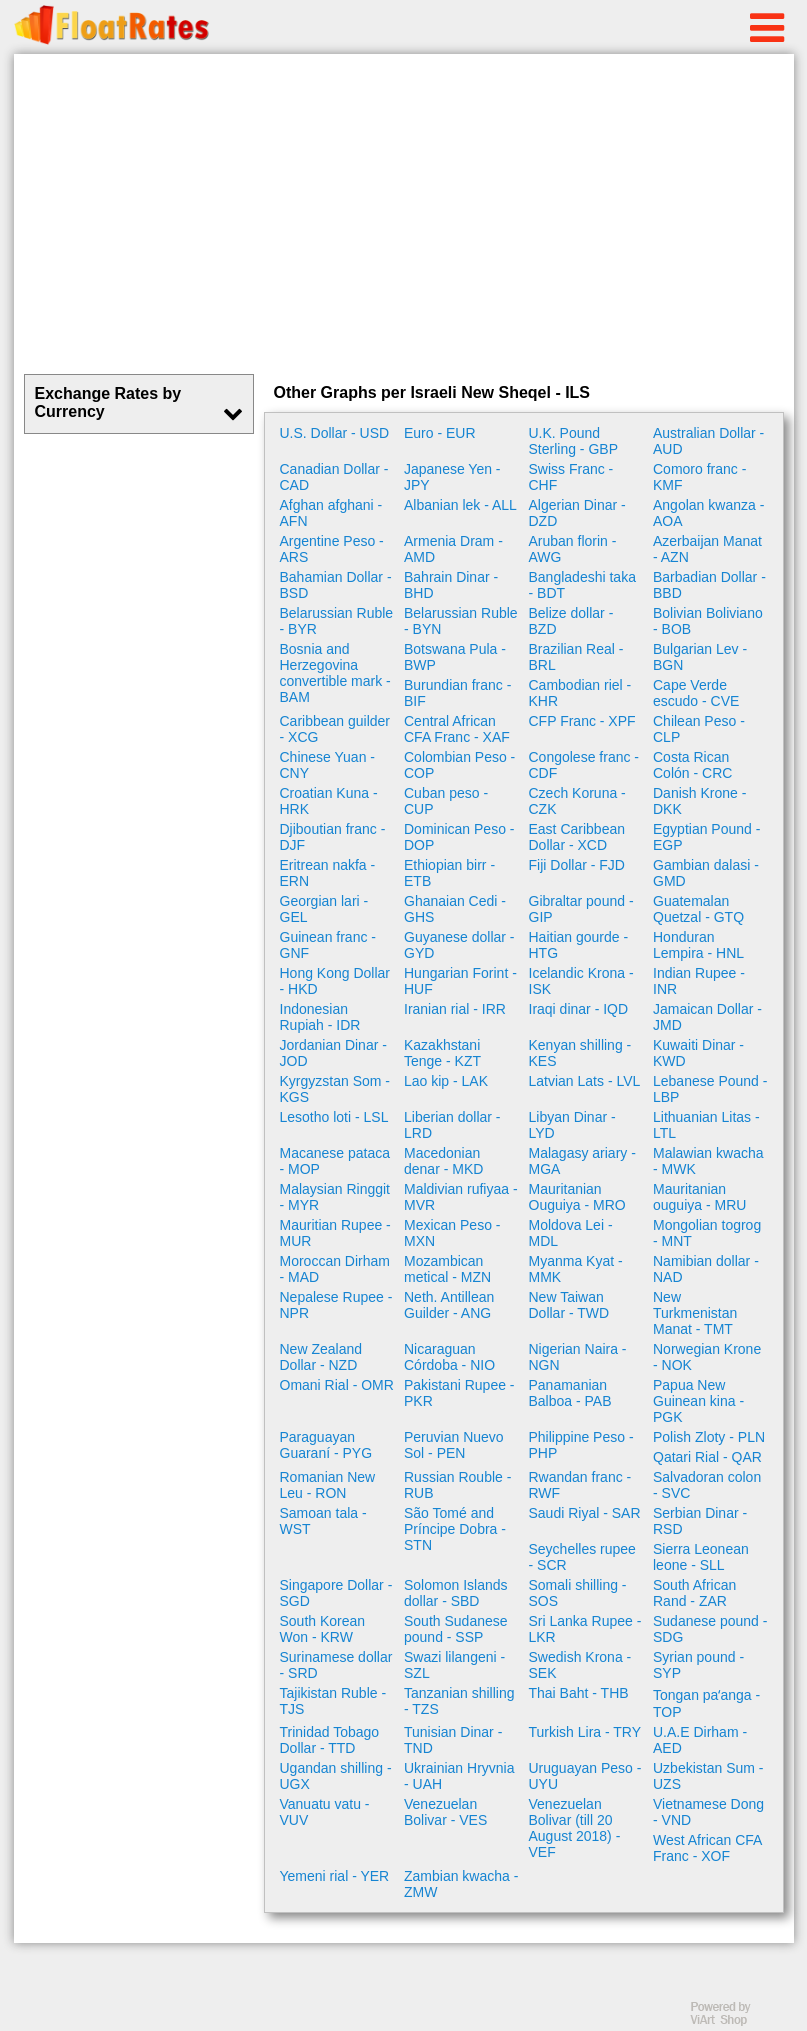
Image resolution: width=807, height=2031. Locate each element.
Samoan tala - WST (323, 1521)
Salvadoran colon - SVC (707, 1485)
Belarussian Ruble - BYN (461, 621)
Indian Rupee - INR (699, 981)
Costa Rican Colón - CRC (692, 765)
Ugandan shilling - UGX (336, 1776)
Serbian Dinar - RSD (700, 1521)
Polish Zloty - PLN (709, 1437)
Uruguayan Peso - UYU (585, 1776)
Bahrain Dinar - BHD (451, 585)
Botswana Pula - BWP (455, 657)
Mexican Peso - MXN (452, 1233)
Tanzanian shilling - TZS (459, 1701)
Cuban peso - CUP (446, 801)
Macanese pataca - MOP (335, 1161)
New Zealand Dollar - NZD (321, 1357)
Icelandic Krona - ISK (581, 981)
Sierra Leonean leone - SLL (701, 1557)
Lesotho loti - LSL (334, 1117)
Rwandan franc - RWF (580, 1485)
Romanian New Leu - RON (328, 1485)
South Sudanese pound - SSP (456, 1629)
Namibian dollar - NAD (706, 1269)
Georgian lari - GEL (324, 909)
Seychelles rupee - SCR (582, 1557)
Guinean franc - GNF (328, 945)
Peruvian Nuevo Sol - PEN (454, 1445)
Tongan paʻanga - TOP (706, 1703)
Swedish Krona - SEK (580, 1665)
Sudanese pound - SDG (710, 1629)
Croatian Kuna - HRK (329, 801)
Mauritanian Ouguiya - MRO (577, 1197)
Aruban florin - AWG (573, 549)
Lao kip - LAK (446, 1081)
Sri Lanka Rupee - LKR (585, 1629)
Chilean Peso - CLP (699, 729)
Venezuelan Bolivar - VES (445, 1812)
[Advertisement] (404, 214)
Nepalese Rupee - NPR (336, 1305)
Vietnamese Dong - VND (708, 1812)
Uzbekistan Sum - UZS (708, 1776)
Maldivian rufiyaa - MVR (461, 1197)
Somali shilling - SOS (578, 1593)
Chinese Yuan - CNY (327, 765)
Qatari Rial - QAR (707, 1457)
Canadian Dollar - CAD (334, 477)
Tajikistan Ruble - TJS (333, 1701)
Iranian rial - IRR (455, 1009)
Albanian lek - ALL (460, 505)
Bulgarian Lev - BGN (700, 657)
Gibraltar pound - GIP (581, 909)
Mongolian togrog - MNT (707, 1233)
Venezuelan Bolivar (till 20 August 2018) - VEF (575, 1828)
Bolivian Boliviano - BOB (708, 621)
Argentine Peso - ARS (332, 549)
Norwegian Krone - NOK (707, 1357)
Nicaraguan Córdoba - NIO (449, 1357)
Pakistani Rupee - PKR (459, 1393)
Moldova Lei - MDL (571, 1233)
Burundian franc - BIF (457, 693)
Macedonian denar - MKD (443, 1161)
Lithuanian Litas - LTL (706, 1125)
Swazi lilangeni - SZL (454, 1665)
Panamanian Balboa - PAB (570, 1393)
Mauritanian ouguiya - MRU (699, 1197)
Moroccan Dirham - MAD (335, 1269)
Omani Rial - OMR (337, 1385)
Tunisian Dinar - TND (453, 1740)
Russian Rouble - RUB (457, 1485)
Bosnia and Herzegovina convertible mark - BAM (335, 673)
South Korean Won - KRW (323, 1629)
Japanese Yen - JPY (452, 477)
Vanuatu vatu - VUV (325, 1812)
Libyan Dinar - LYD (572, 1125)
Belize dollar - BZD (571, 621)
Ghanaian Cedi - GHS (455, 909)
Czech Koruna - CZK (577, 801)
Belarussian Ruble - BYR (337, 621)
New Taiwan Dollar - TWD (569, 1305)
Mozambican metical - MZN (447, 1269)
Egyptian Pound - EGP (706, 837)
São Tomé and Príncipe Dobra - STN (455, 1529)
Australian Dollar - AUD (708, 441)
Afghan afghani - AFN (331, 513)
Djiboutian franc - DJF (333, 837)
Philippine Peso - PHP (581, 1445)
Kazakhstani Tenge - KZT (442, 1053)
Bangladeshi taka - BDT (582, 585)
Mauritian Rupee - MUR (335, 1233)
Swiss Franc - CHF (571, 477)
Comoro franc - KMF (699, 477)
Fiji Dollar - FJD (577, 865)
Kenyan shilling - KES (580, 1053)
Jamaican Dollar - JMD (707, 1017)
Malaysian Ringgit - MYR (335, 1197)
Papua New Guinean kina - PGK (698, 1401)
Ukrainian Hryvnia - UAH (459, 1776)
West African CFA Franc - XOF (707, 1848)
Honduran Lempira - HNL (698, 945)
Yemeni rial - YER (335, 1876)
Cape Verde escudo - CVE (696, 693)
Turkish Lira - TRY (585, 1732)
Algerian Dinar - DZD (577, 513)
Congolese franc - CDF (584, 765)
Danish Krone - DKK (699, 801)
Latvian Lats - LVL (585, 1081)
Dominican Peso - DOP (459, 837)
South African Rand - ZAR (694, 1593)
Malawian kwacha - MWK (708, 1161)
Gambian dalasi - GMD (706, 873)
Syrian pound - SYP (698, 1665)
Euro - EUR (440, 433)
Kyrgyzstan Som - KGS (335, 1089)
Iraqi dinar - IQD (579, 1009)
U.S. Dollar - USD (335, 433)
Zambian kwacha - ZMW (461, 1884)
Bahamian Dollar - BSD (336, 585)
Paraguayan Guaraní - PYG (326, 1445)
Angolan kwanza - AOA (708, 513)
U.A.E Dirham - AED (700, 1740)
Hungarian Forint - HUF (460, 981)
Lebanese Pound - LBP (710, 1089)
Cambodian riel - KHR (580, 693)
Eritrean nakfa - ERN (328, 873)
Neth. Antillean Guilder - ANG (449, 1305)
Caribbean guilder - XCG (335, 729)
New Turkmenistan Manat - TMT (695, 1313)
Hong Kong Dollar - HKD (335, 981)
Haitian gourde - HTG (579, 945)
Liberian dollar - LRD (452, 1125)
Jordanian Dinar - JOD (333, 1053)
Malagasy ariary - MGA (582, 1161)
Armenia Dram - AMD (453, 549)
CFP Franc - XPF (582, 721)
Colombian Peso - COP (459, 765)
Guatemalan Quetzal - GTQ (698, 909)
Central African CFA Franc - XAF (457, 729)
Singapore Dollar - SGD (336, 1593)
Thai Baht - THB (579, 1693)
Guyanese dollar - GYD (459, 945)
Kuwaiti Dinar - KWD (698, 1053)
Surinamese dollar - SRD (336, 1665)
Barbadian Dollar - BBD (709, 585)
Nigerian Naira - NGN (578, 1357)
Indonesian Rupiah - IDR (320, 1017)
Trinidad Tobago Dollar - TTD (330, 1740)
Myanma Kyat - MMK (576, 1269)
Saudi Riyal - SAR (585, 1513)
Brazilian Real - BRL (576, 657)
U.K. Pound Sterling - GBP (573, 441)
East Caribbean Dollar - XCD (577, 837)
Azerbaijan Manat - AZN (707, 549)
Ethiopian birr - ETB (449, 873)
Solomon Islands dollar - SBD (456, 1593)
